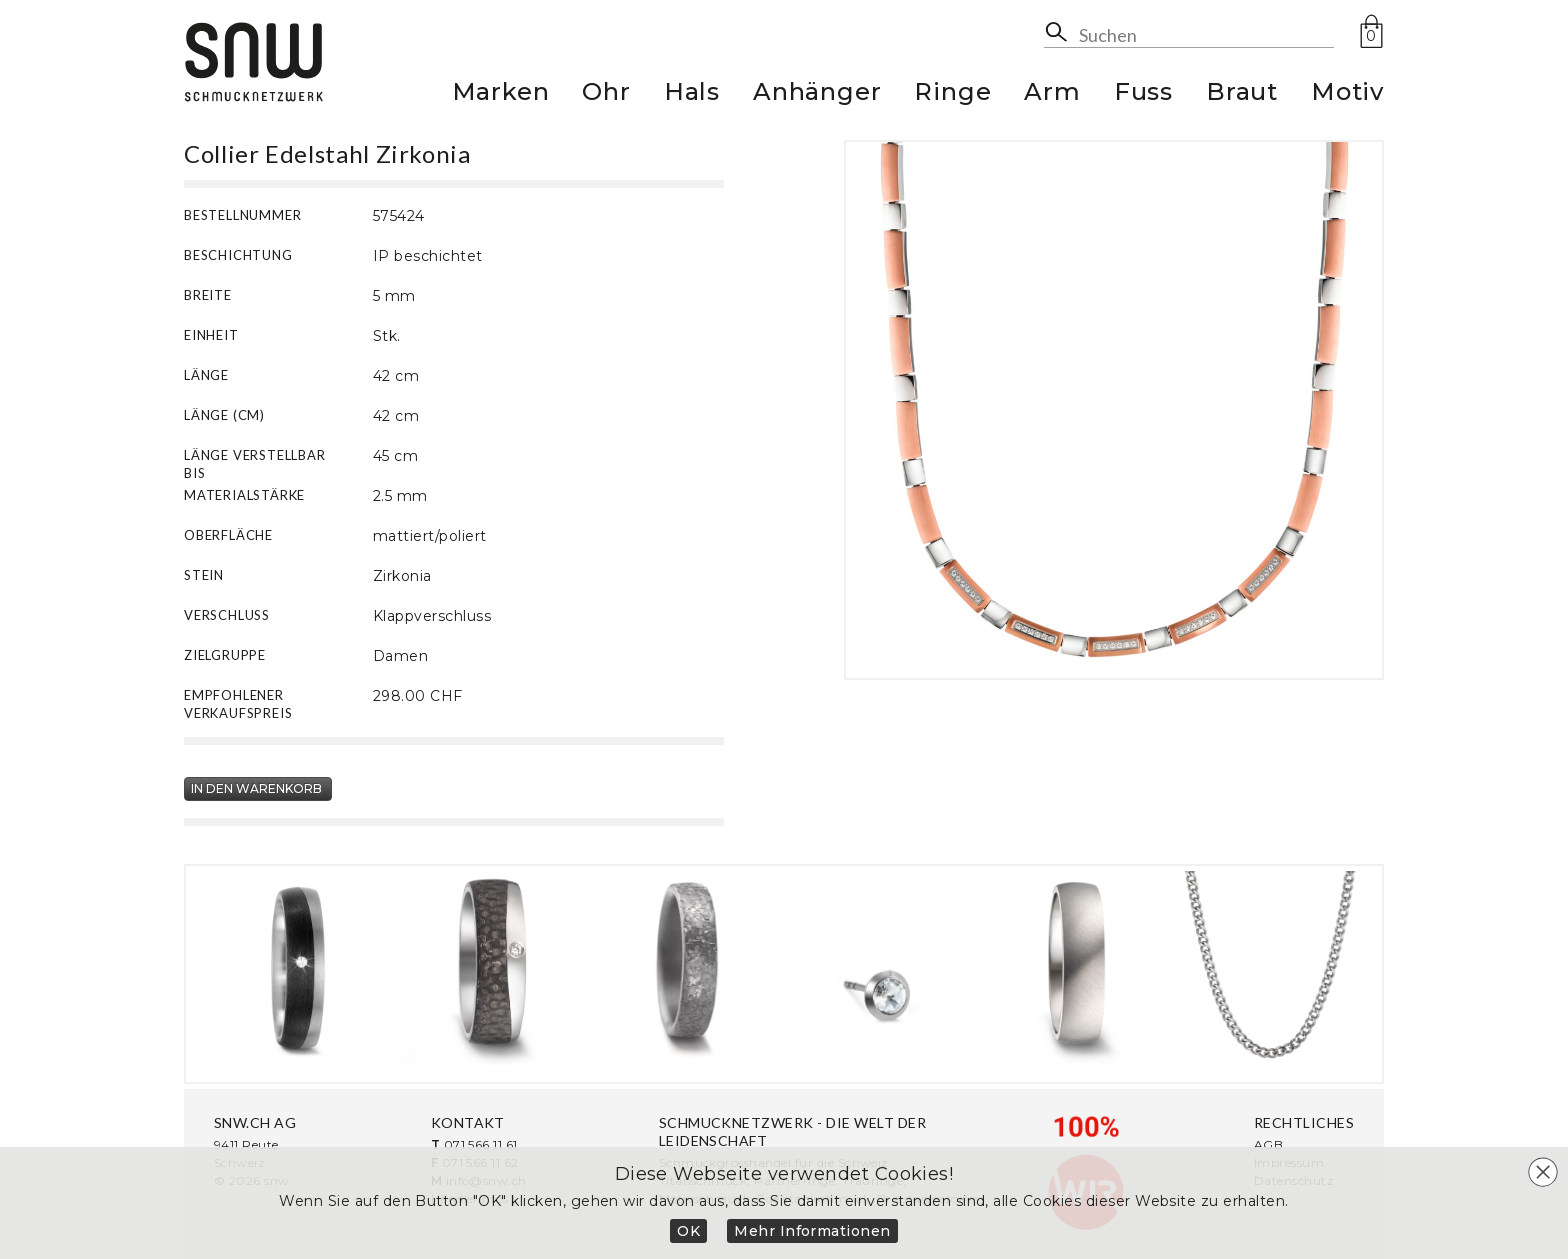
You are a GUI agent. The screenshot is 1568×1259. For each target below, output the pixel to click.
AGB (1268, 1144)
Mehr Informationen (812, 1231)
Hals (692, 94)
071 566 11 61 (481, 1144)
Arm (1052, 94)
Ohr (606, 94)
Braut (1242, 94)
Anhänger (817, 94)
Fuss (1143, 94)
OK (688, 1231)
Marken (501, 94)
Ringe (952, 94)
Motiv (1347, 94)
